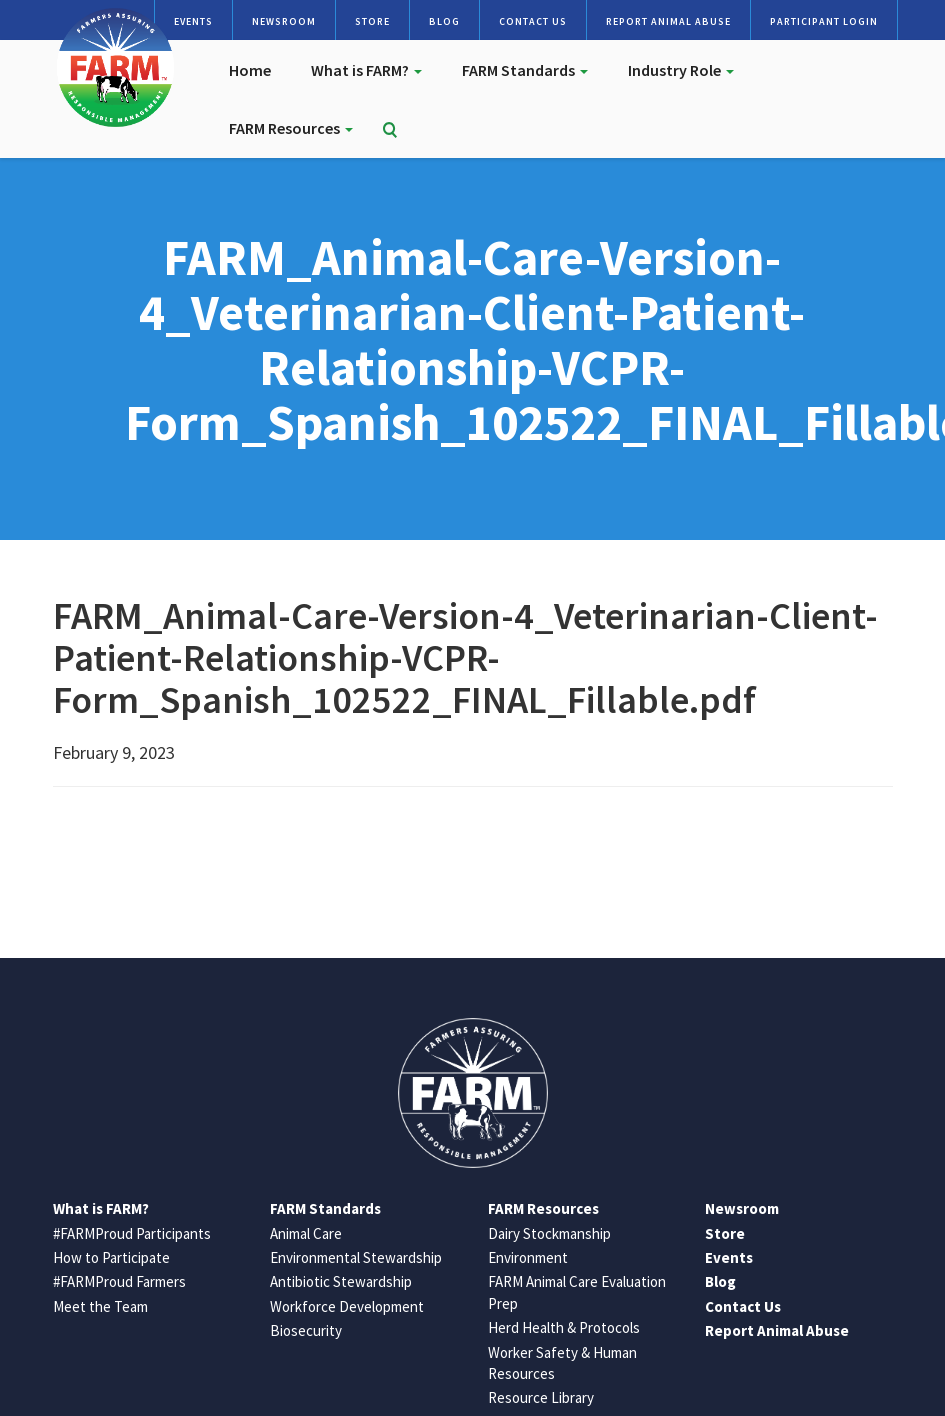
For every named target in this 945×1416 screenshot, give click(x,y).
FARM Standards (525, 70)
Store (372, 21)
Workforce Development (347, 1306)
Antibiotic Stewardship (341, 1281)
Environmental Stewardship (356, 1257)
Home (250, 70)
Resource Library (541, 1397)
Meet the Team (100, 1306)
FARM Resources (291, 128)
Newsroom (284, 21)
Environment (528, 1257)
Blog (444, 21)
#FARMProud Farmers (119, 1281)
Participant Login (824, 21)
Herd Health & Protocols (564, 1327)
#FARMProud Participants (132, 1233)
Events (193, 21)
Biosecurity (306, 1330)
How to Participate (111, 1257)
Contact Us (533, 21)
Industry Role (681, 70)
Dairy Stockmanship (549, 1233)
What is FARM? (366, 70)
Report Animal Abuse (668, 21)
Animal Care (306, 1233)
